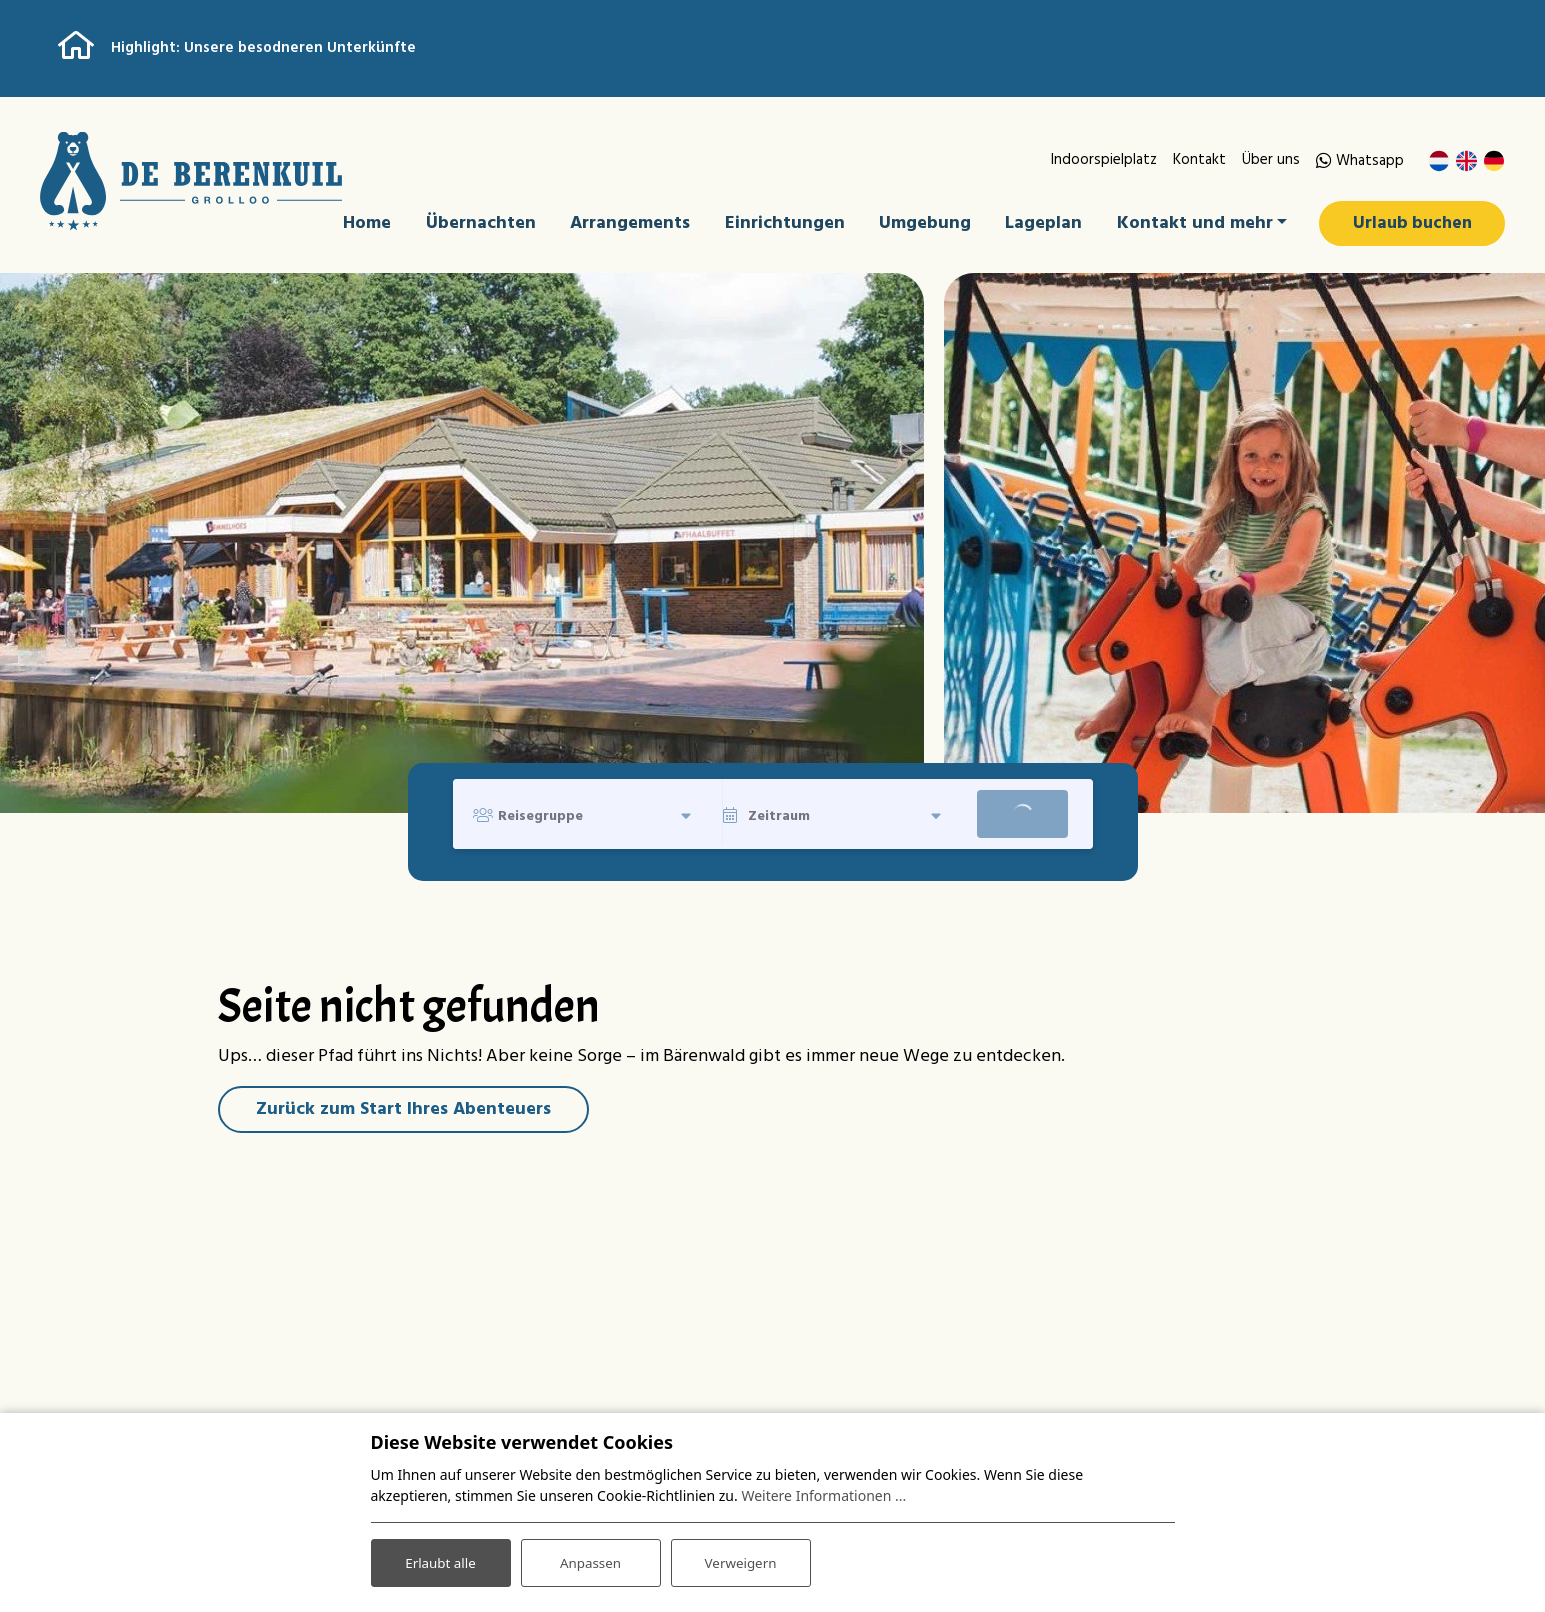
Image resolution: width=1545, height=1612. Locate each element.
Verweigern (740, 1560)
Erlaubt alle (441, 1560)
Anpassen (590, 1560)
